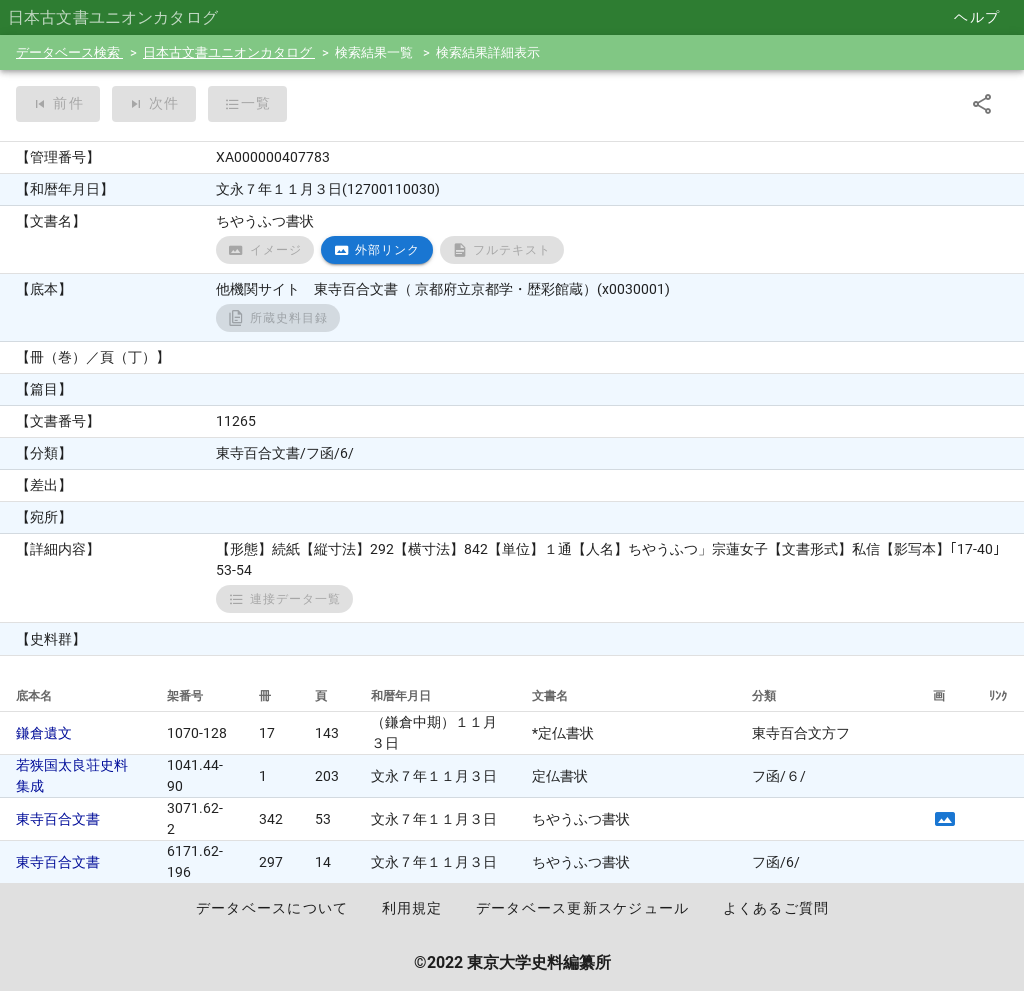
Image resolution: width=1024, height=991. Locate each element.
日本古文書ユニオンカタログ (229, 52)
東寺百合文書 (58, 819)
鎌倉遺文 (44, 733)
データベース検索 (69, 52)
